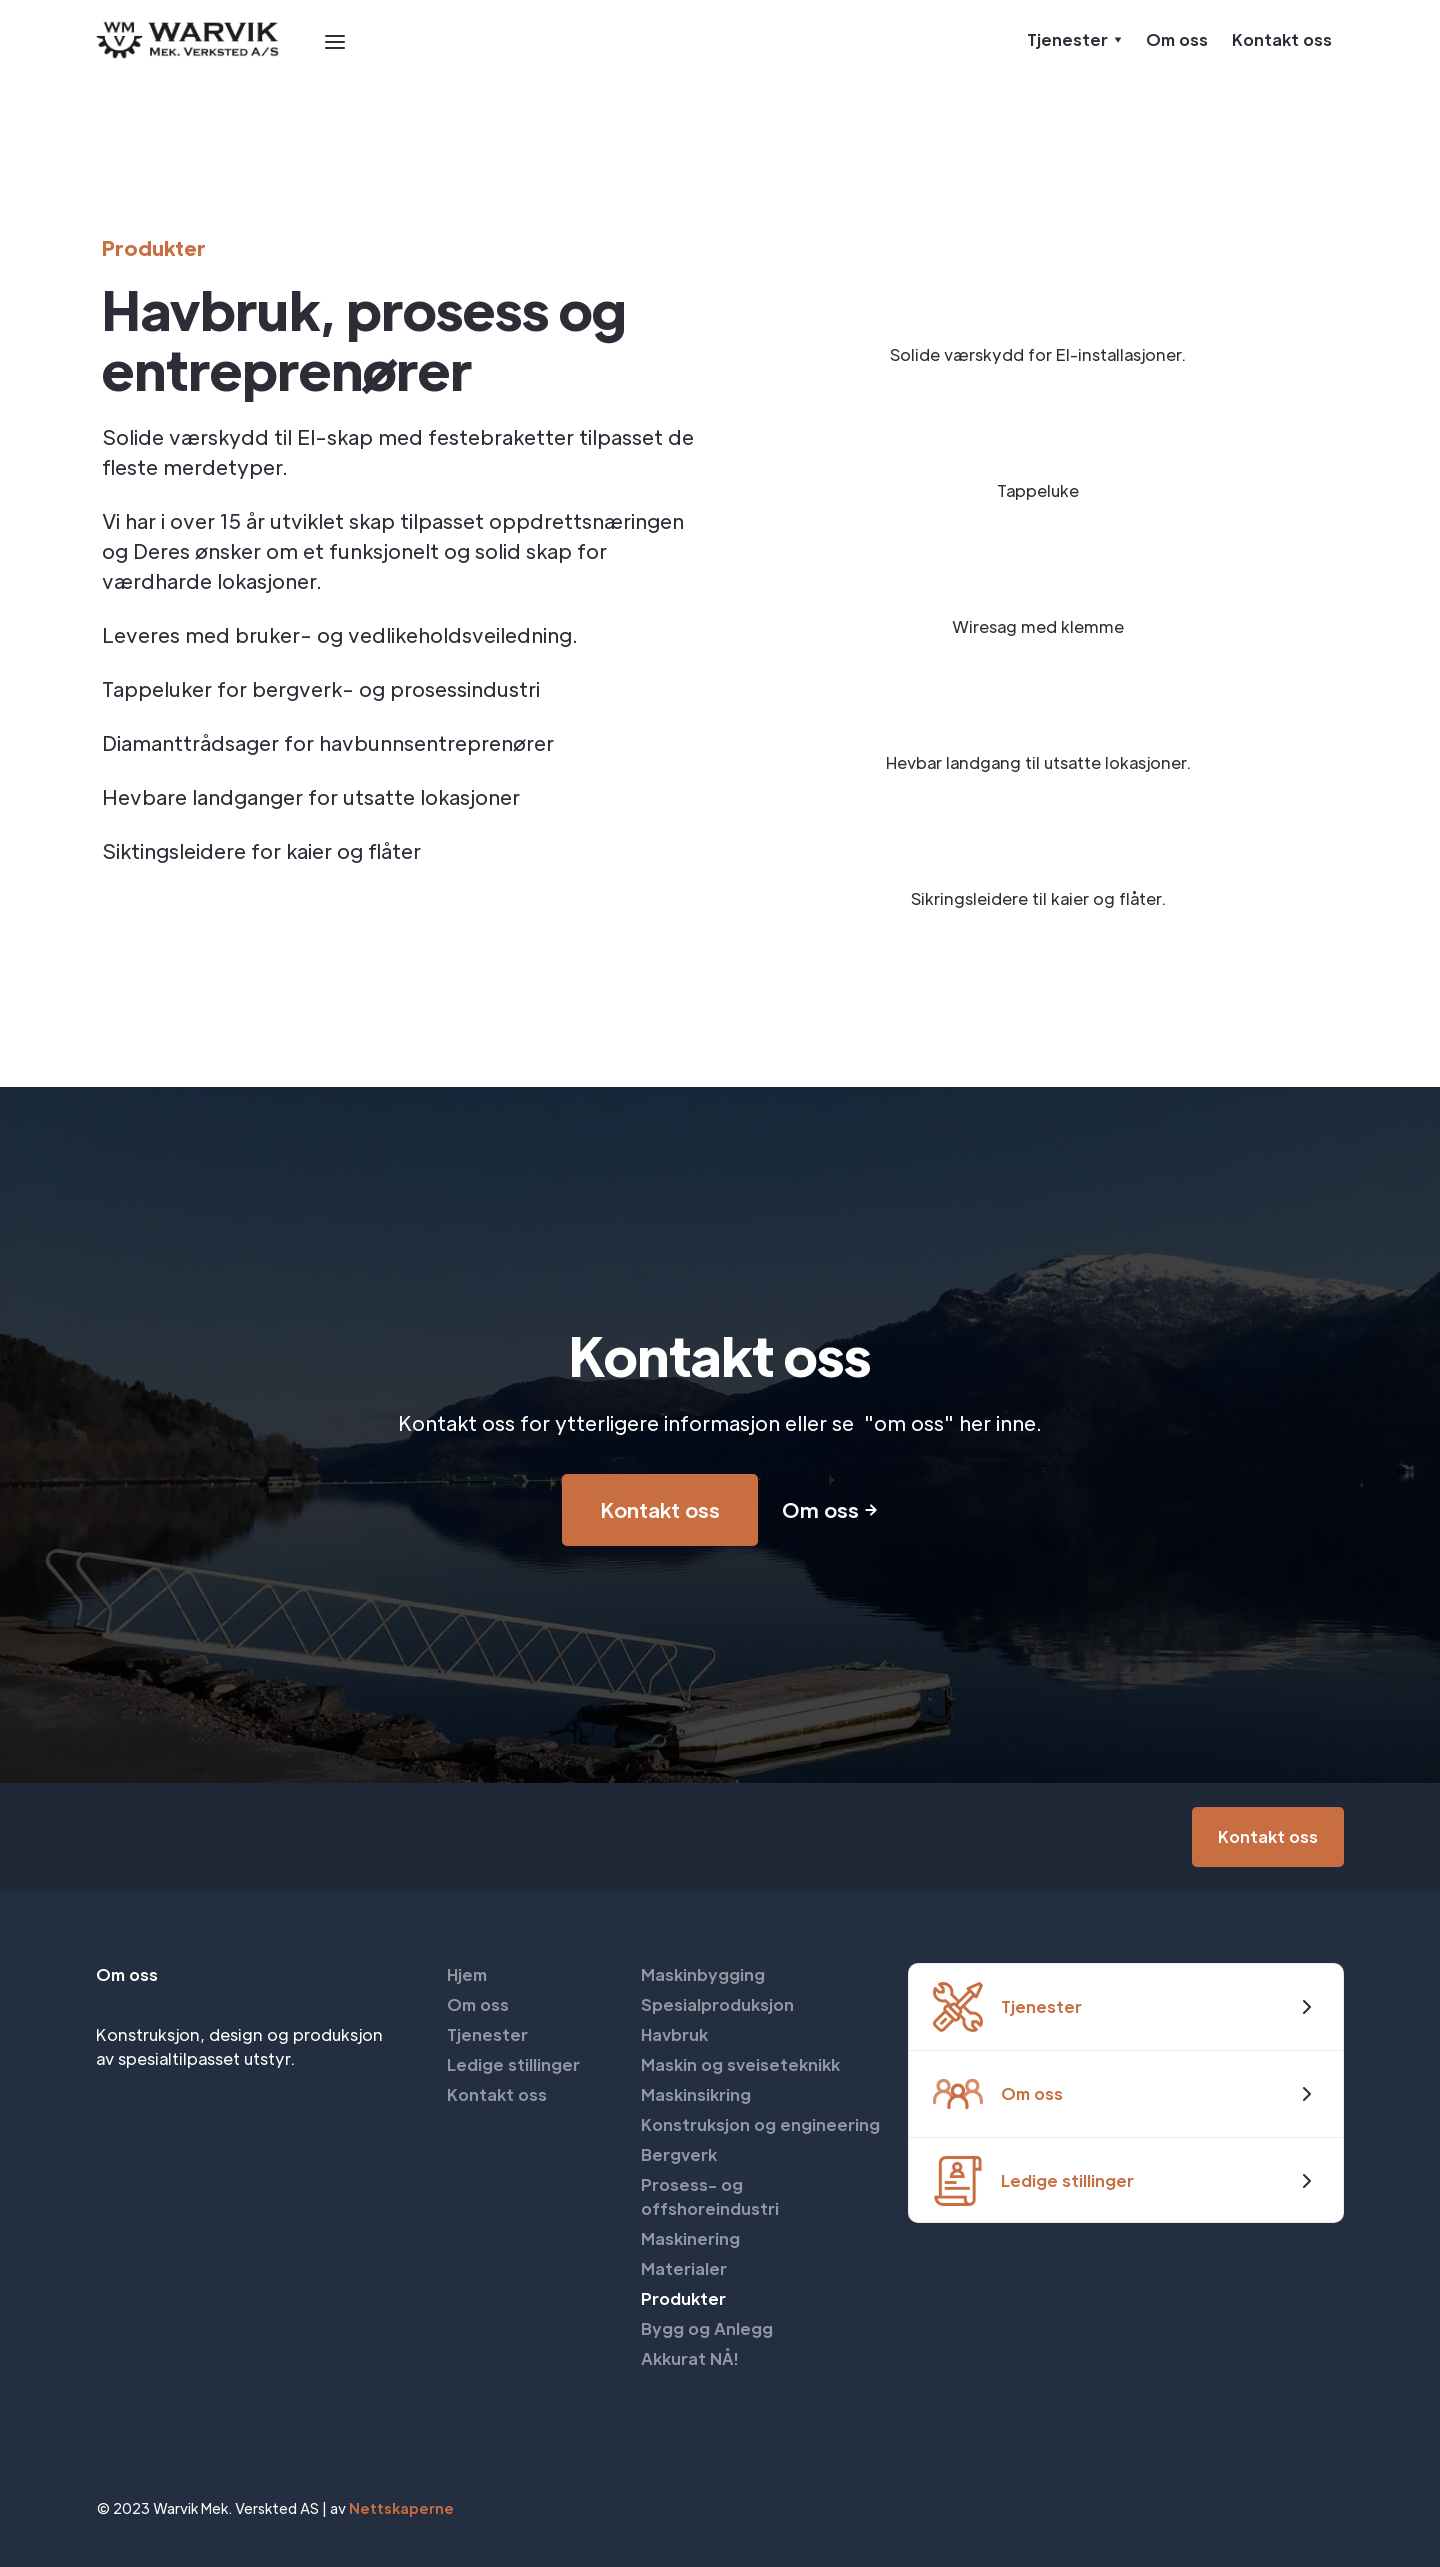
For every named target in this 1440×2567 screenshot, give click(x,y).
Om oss (1177, 39)
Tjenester (487, 2034)
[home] (188, 40)
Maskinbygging (703, 1974)
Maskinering (690, 2238)
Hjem (467, 1974)
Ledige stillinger (513, 2064)
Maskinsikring (696, 2094)
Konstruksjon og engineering (760, 2124)
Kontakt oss (1282, 39)
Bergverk (679, 2154)
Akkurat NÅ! (689, 2358)
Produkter (683, 2298)
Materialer (684, 2268)
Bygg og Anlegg (707, 2328)
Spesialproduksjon (717, 2004)
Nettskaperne (401, 2508)
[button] (335, 40)
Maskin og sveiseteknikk (740, 2064)
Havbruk (674, 2034)
